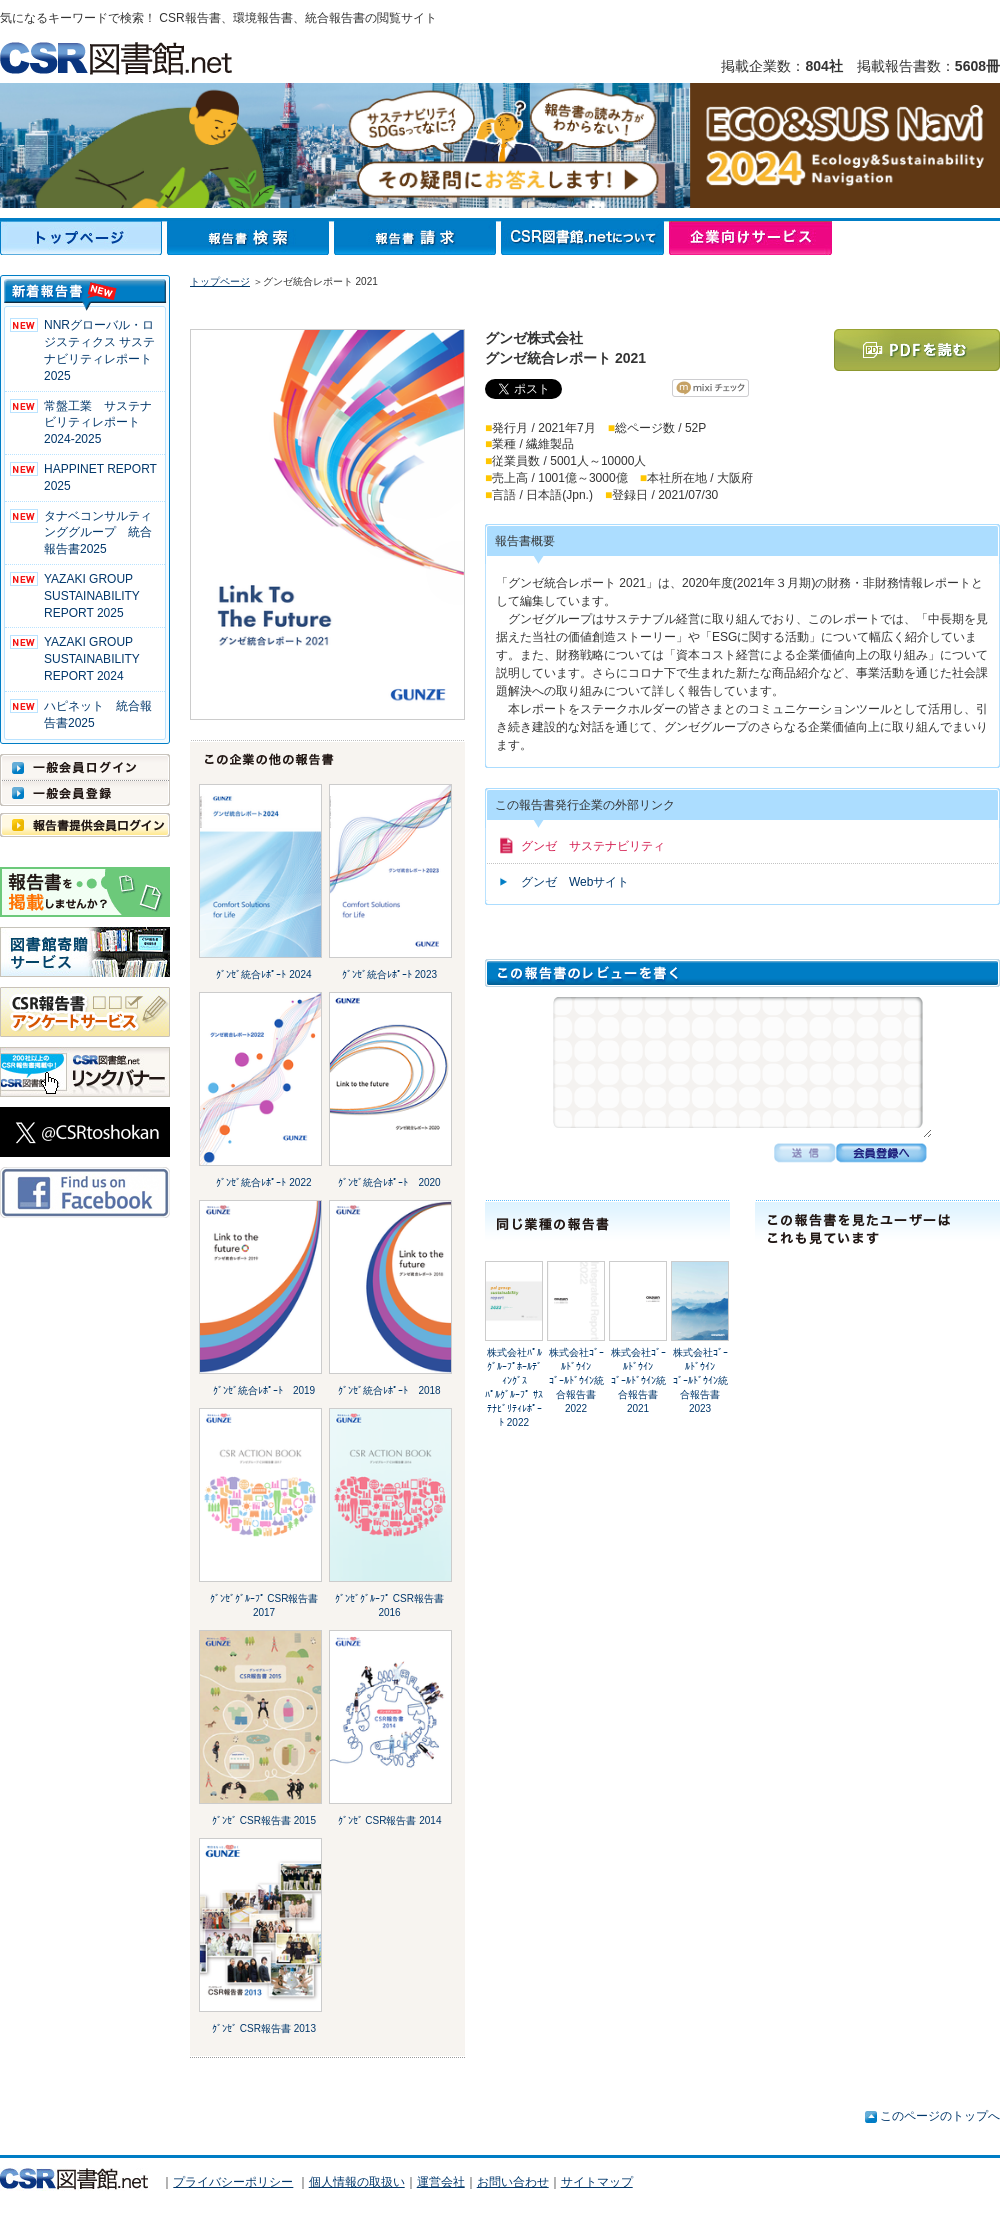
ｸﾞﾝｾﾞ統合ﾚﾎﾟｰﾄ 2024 (263, 974)
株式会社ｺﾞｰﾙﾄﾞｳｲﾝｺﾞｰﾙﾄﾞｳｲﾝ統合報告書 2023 (700, 1380)
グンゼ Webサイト (575, 882)
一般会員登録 (85, 793)
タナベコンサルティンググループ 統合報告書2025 (98, 533)
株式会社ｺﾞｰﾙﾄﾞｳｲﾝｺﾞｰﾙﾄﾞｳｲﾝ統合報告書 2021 (638, 1380)
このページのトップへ (940, 2116)
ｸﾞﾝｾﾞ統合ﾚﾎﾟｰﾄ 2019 (264, 1390)
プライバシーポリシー (233, 2182)
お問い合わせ (513, 2182)
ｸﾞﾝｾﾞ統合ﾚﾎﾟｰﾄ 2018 (389, 1390)
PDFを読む (917, 350)
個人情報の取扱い (357, 2182)
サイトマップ (597, 2182)
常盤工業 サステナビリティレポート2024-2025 (98, 423)
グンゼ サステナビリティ (593, 846)
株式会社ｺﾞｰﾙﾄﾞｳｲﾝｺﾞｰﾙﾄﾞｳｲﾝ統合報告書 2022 (576, 1380)
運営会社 (441, 2182)
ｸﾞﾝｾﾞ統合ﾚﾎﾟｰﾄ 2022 (263, 1182)
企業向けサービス (750, 238)
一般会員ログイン (85, 767)
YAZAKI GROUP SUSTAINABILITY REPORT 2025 (92, 596)
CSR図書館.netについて (585, 238)
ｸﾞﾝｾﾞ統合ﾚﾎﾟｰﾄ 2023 (389, 974)
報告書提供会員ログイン (85, 825)
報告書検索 (250, 238)
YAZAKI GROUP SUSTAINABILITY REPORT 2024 (92, 659)
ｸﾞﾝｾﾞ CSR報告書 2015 (264, 1820)
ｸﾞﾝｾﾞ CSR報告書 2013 (264, 2028)
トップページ (83, 238)
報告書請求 (417, 238)
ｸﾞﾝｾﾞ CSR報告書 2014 (390, 1820)
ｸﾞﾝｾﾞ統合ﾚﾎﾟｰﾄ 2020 (389, 1182)
